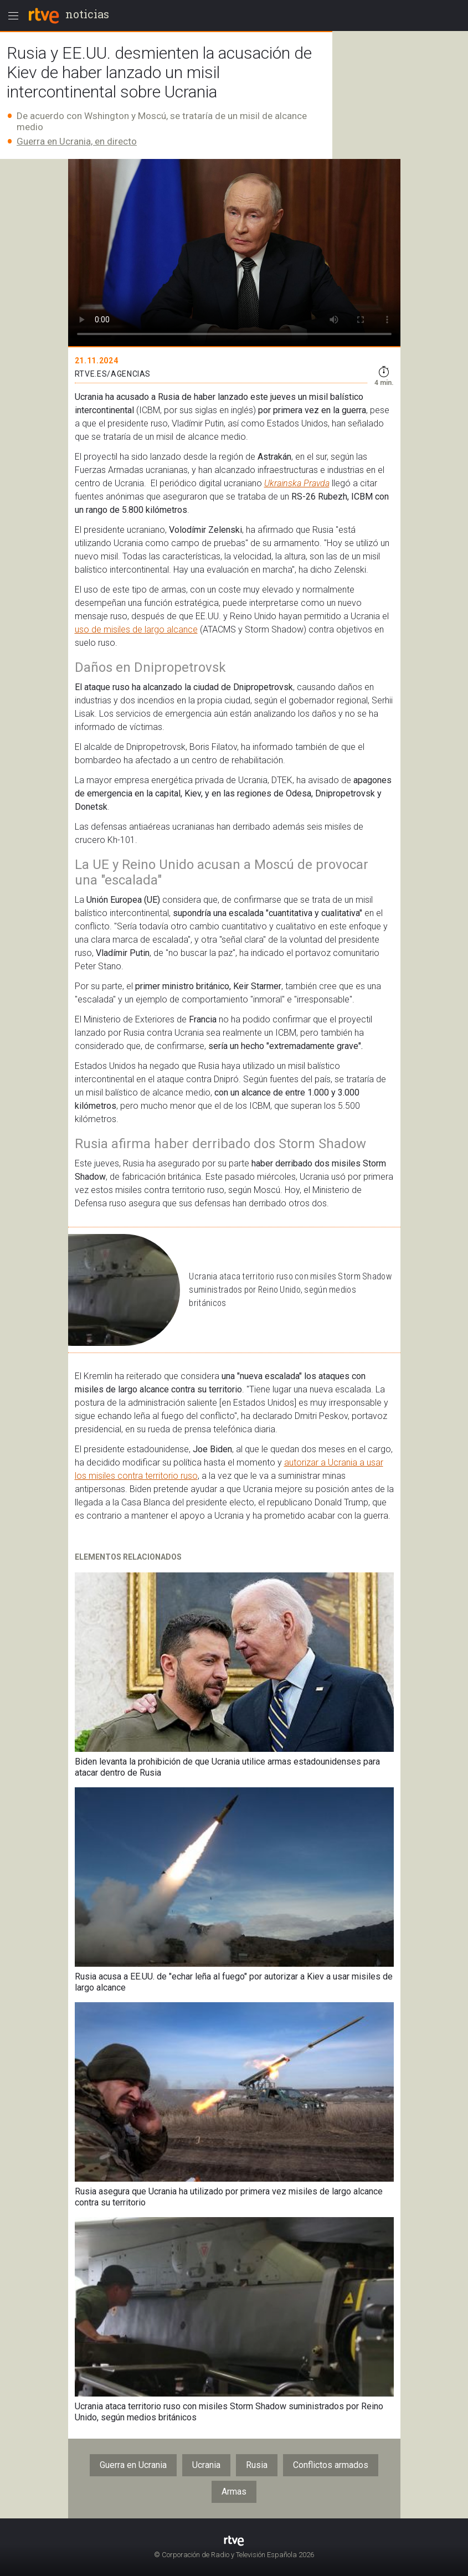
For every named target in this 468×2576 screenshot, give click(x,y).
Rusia (257, 2465)
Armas (234, 2491)
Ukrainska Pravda (297, 483)
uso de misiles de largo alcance (136, 629)
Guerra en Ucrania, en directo (77, 141)
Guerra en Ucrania (133, 2465)
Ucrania (206, 2465)
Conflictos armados (330, 2465)
